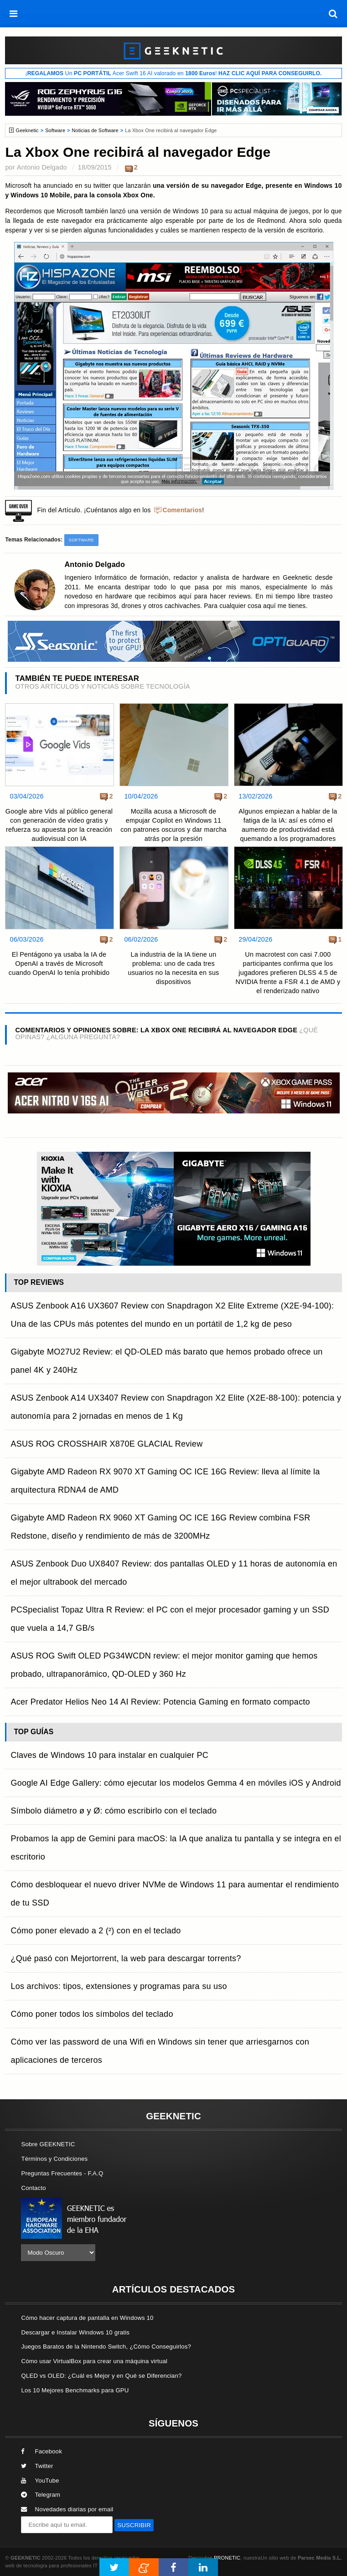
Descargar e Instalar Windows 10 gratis (75, 2332)
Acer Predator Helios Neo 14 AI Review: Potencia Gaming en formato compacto (160, 1701)
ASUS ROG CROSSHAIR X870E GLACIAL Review (106, 1443)
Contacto (33, 2187)
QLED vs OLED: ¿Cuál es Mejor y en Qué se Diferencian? (101, 2375)
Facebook (41, 2451)
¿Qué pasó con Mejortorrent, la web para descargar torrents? (125, 1958)
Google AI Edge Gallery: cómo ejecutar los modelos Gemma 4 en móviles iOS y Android (175, 1783)
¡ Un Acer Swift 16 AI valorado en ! (173, 73)
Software (55, 130)
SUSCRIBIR (134, 2525)
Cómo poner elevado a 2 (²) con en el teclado (95, 1930)
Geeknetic (27, 130)
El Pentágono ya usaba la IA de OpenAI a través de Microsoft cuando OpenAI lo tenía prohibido (59, 963)
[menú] (14, 14)
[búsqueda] (333, 14)
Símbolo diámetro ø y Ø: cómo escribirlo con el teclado (113, 1810)
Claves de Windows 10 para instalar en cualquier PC (109, 1755)
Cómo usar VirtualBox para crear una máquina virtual (94, 2361)
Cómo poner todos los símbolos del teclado (91, 2014)
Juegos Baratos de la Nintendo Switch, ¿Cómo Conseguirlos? (106, 2346)
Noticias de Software (95, 130)
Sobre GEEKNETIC (48, 2144)
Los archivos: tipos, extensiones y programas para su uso (118, 1986)
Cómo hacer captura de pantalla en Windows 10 (87, 2317)
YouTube (40, 2480)
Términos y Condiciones (54, 2158)
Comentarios (182, 510)
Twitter (37, 2466)
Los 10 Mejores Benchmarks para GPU (75, 2390)
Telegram (40, 2494)
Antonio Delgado (42, 167)
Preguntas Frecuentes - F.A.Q (62, 2173)
